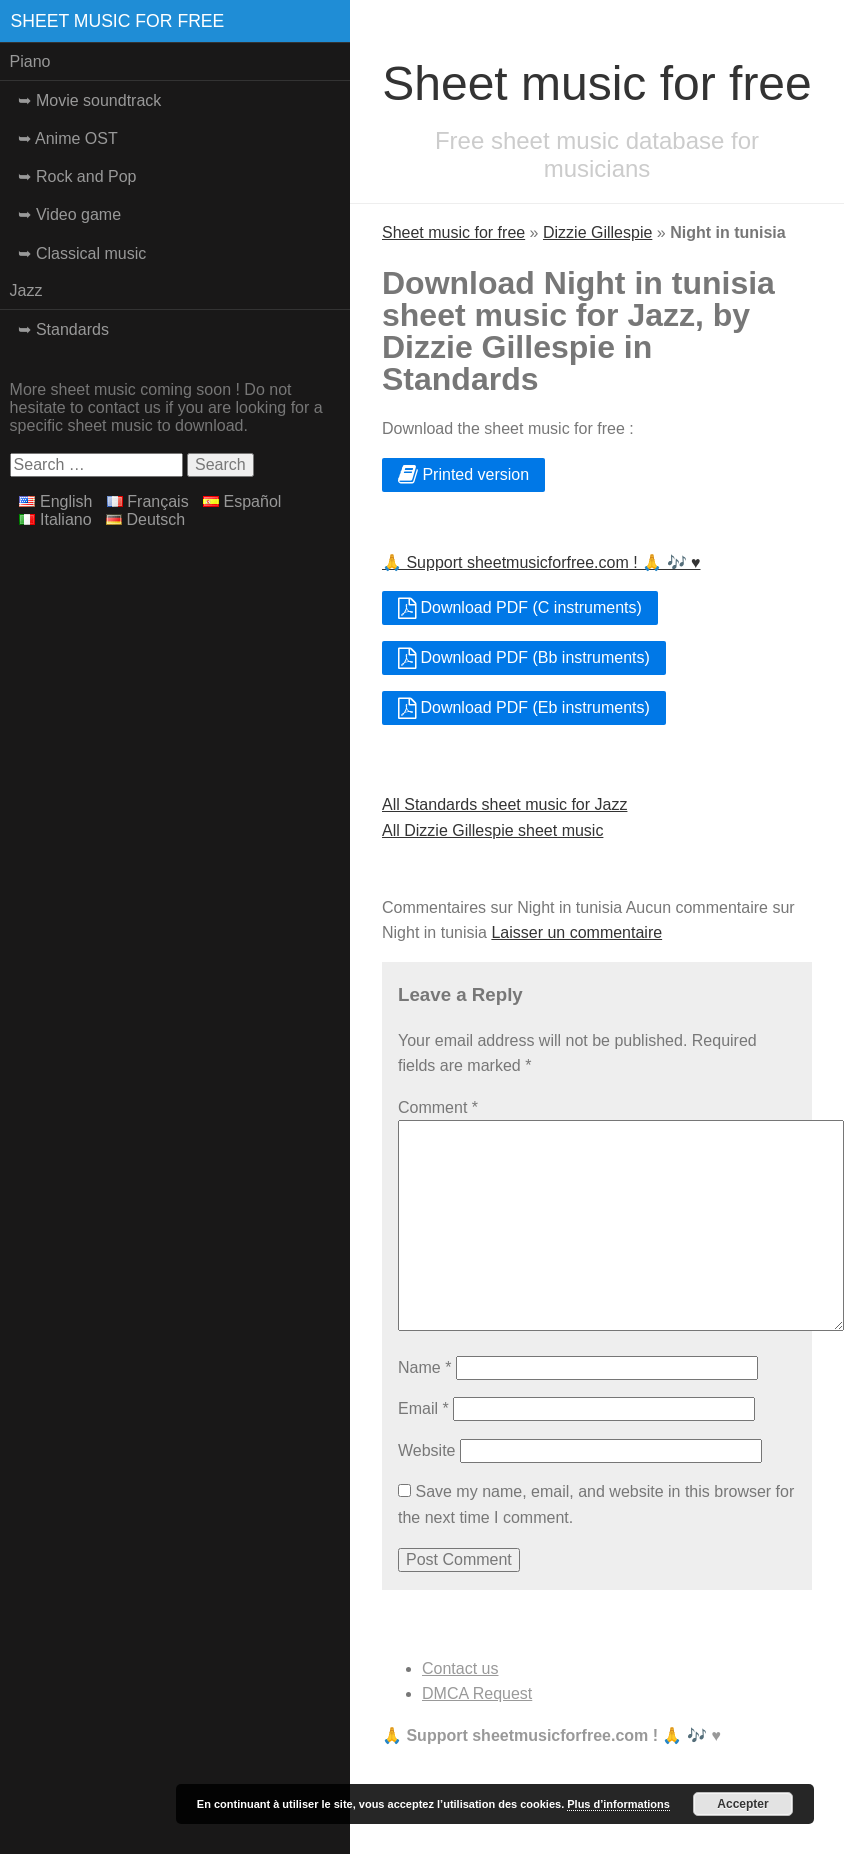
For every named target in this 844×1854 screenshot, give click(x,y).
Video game (78, 214)
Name (424, 1367)
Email (423, 1408)
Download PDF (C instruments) (520, 607)
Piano (30, 61)
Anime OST (76, 138)
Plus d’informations (618, 1804)
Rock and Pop (86, 176)
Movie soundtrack (98, 100)
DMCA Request (477, 1693)
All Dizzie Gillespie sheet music (492, 830)
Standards (72, 329)
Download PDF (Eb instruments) (524, 707)
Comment (438, 1107)
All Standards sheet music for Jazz (504, 804)
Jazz (26, 290)
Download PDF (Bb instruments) (524, 657)
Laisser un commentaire (576, 932)
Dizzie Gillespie (597, 232)
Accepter (742, 1804)
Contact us (460, 1668)
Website (427, 1450)
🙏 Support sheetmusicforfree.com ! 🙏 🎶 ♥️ (541, 562)
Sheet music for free (118, 21)
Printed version (463, 474)
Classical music (91, 253)
